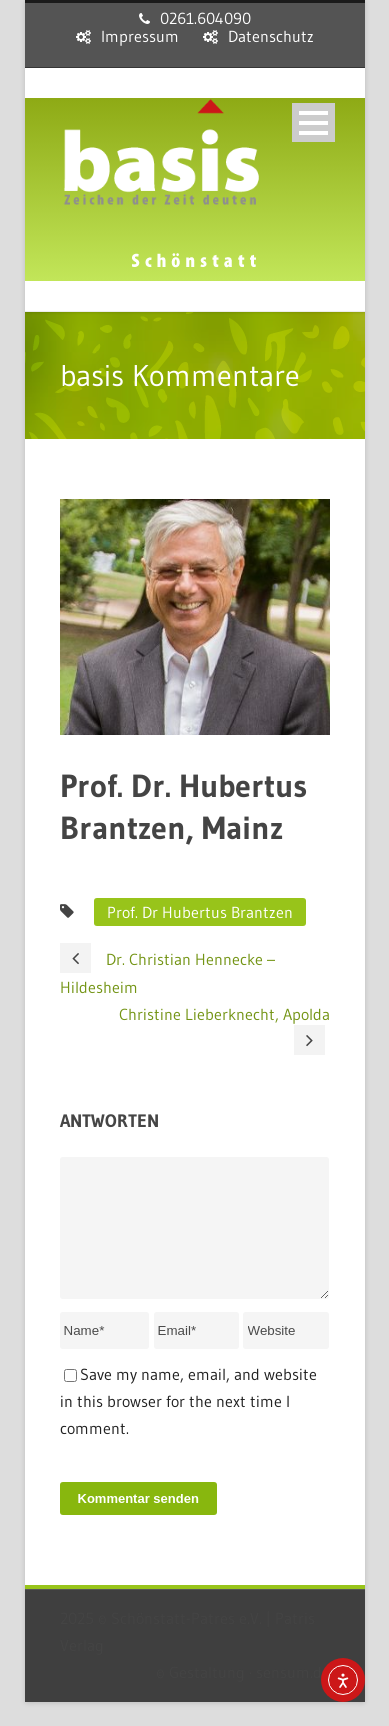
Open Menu (313, 122)
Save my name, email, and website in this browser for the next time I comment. (188, 1425)
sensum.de (293, 1696)
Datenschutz (271, 36)
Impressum (140, 36)
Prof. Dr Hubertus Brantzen (200, 912)
